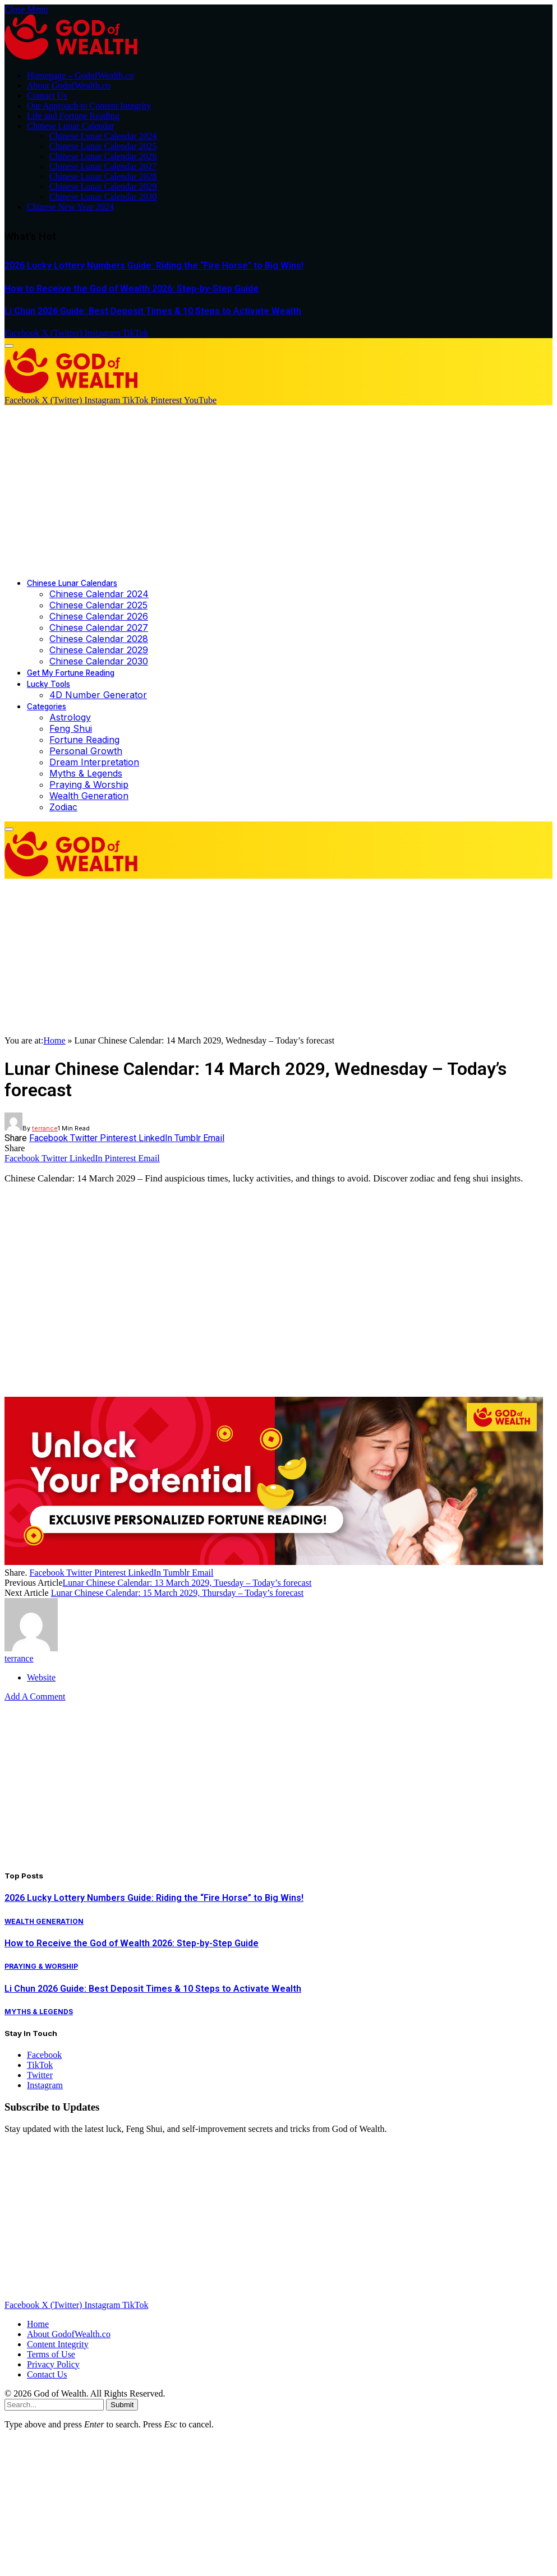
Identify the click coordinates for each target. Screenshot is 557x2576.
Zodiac (63, 806)
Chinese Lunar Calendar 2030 (103, 196)
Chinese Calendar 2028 (98, 638)
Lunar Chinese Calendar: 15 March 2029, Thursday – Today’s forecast (177, 1593)
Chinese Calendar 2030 (98, 661)
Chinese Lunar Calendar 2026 (103, 156)
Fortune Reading (84, 739)
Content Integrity (58, 2344)
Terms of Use (51, 2354)
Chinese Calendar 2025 (98, 605)
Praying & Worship (88, 784)
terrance (45, 1128)
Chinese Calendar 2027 (98, 627)
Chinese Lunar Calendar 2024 (103, 136)
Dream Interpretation (94, 762)
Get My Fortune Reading (70, 672)
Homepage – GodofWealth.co (80, 75)
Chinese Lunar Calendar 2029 (103, 186)
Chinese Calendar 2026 (98, 616)
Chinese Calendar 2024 (99, 593)
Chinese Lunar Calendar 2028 (103, 176)
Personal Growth (85, 750)
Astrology (70, 717)
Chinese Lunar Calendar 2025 (103, 146)
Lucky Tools (48, 684)
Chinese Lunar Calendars (72, 583)
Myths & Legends (85, 773)
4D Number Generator (98, 694)
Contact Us (47, 95)
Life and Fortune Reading (73, 116)
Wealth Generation (88, 795)
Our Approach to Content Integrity (89, 105)
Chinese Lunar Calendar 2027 (103, 166)
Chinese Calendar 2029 (98, 649)
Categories (46, 706)
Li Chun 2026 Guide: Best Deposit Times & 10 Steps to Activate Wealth (152, 311)
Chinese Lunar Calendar (70, 126)
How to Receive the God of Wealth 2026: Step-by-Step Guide (131, 288)
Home (54, 1040)
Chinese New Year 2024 (70, 206)
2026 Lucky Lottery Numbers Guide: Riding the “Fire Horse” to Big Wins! (153, 265)
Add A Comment (34, 1696)
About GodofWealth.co (69, 85)
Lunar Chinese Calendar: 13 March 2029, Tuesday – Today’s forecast (187, 1582)
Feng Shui (70, 728)
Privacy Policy (53, 2364)
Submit (122, 2404)
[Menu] (8, 346)
